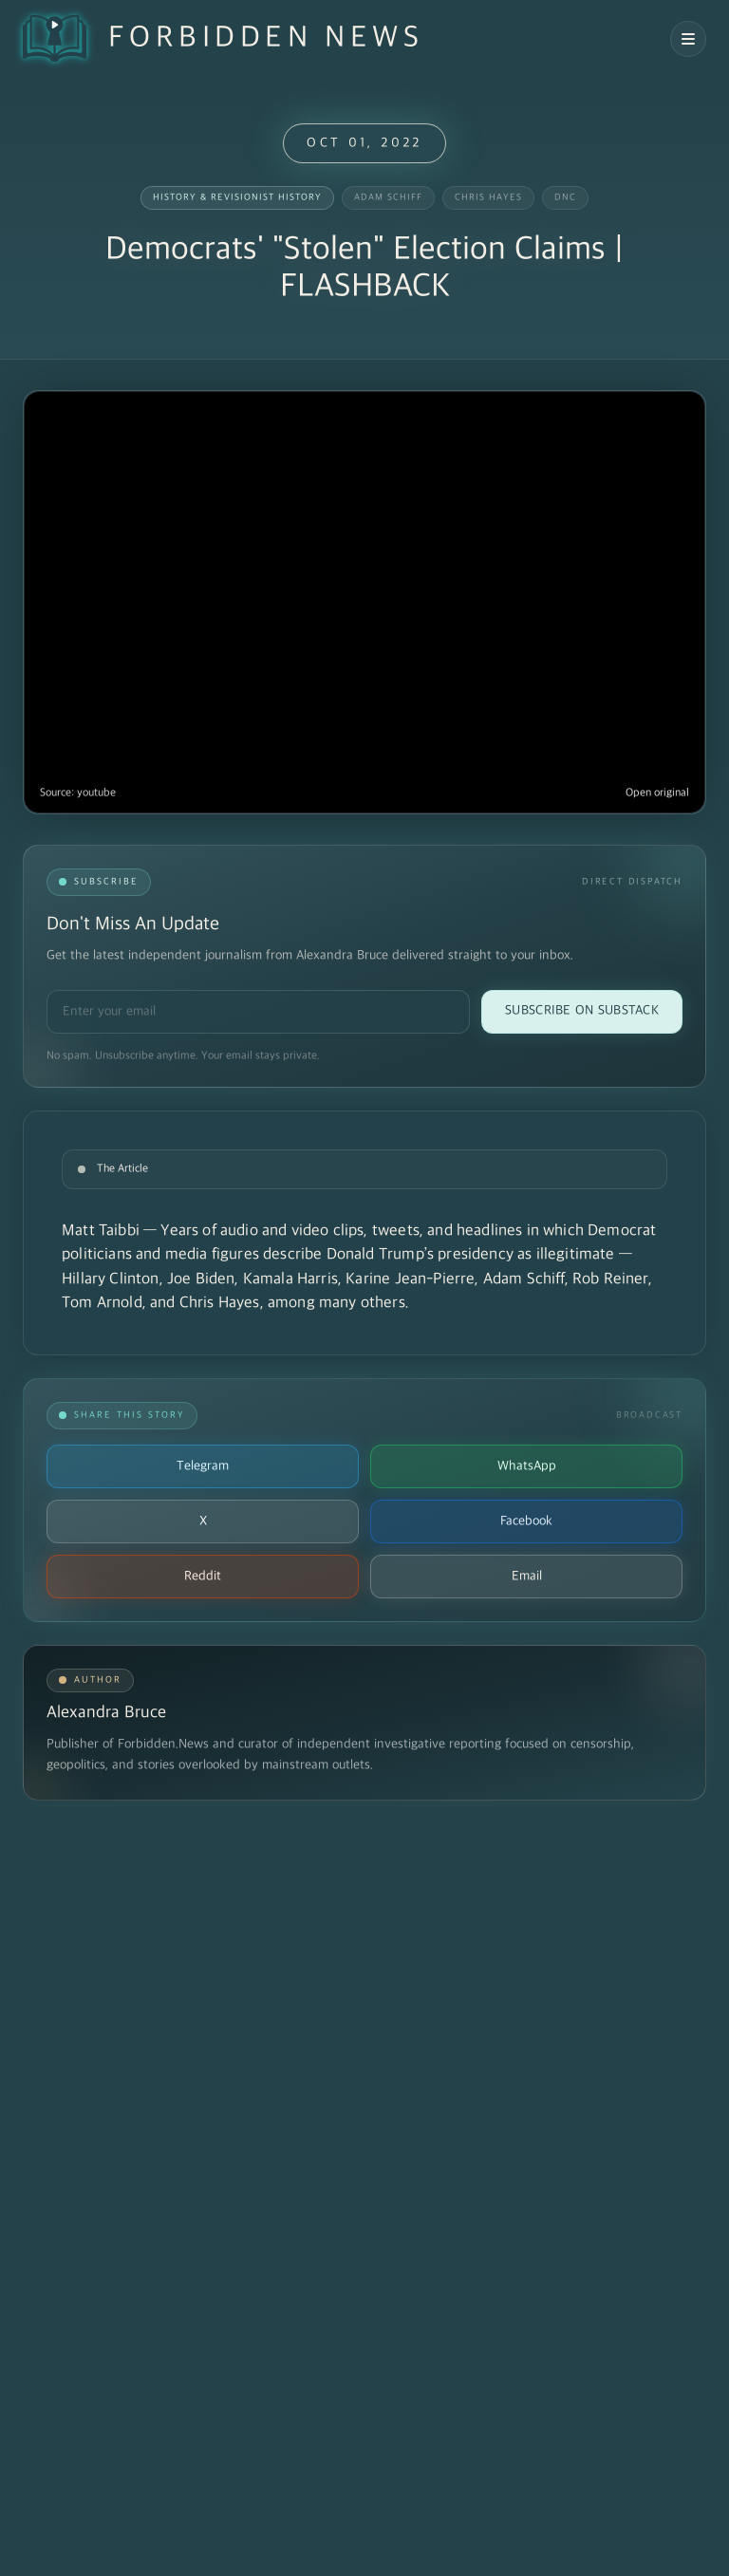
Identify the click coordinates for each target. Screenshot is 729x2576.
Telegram (203, 1466)
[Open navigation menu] (688, 39)
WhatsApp (526, 1466)
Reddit (202, 1576)
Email (527, 1576)
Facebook (526, 1521)
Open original (657, 793)
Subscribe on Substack (582, 1010)
